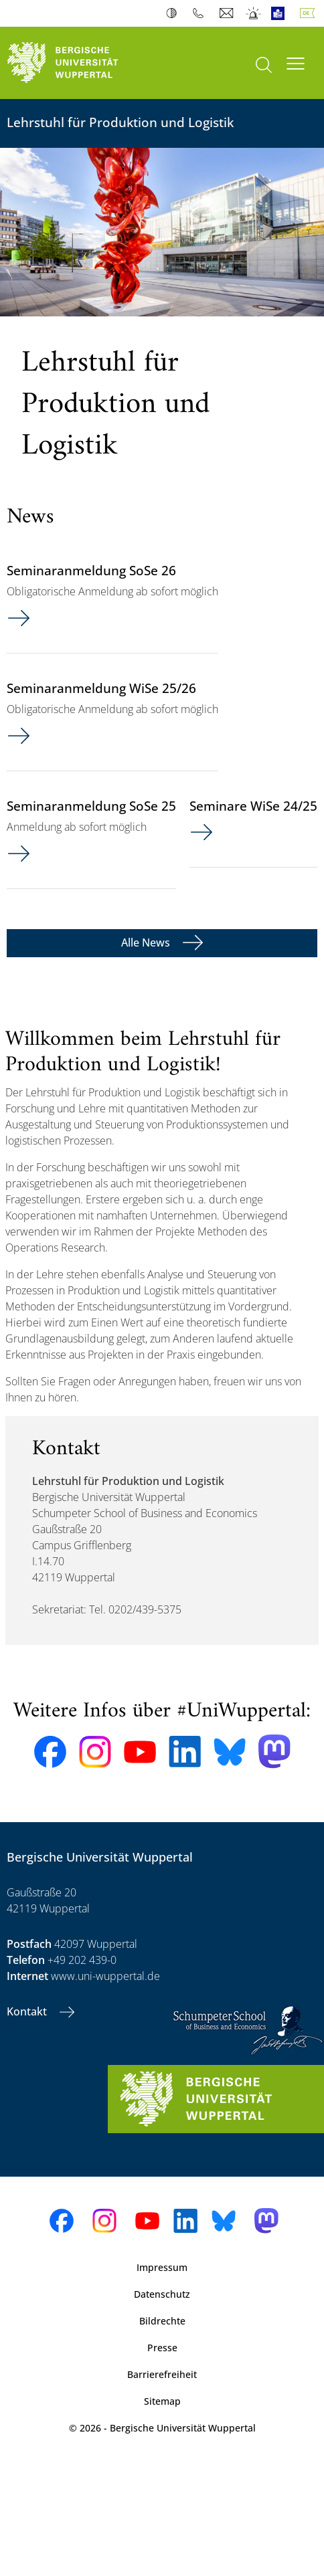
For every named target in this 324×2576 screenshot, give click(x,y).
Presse (162, 2347)
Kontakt (28, 2011)
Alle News (147, 942)
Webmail (228, 13)
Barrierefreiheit (162, 2374)
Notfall (254, 13)
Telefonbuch (201, 13)
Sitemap (162, 2401)
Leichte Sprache (280, 13)
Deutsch (310, 13)
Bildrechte (162, 2320)
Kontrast (174, 13)
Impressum (162, 2267)
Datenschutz (162, 2294)
